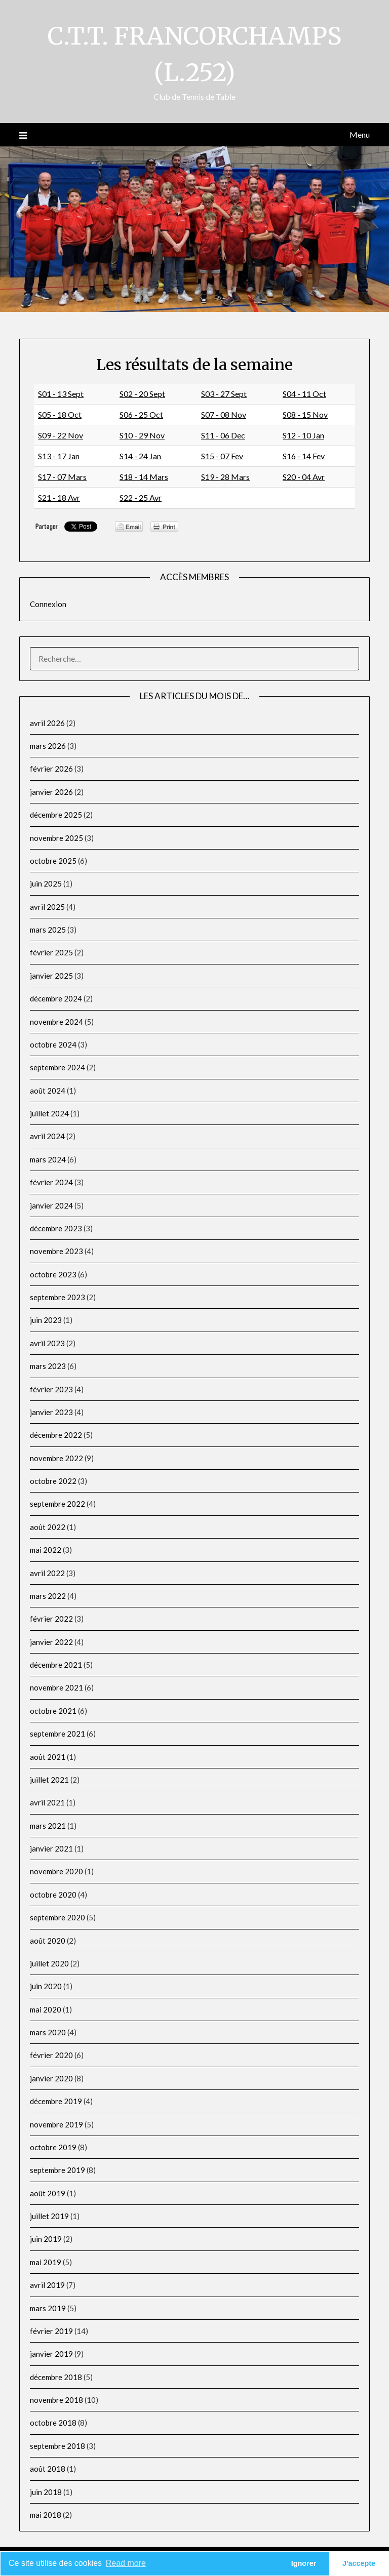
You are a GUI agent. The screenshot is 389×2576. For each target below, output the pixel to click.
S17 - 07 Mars (62, 476)
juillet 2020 (49, 1963)
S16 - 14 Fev (304, 456)
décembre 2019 (56, 2101)
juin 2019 (46, 2238)
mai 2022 (45, 1549)
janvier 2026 (51, 791)
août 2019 (47, 2193)
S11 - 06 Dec (223, 435)
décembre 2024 (56, 998)
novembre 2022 (56, 1458)
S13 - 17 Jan (59, 456)
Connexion (48, 604)
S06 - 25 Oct (141, 414)
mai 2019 (45, 2262)
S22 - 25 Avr (141, 497)
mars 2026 (48, 745)
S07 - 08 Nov (223, 414)
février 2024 (51, 1182)
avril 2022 (47, 1573)
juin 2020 (46, 1986)
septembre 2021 (57, 1733)
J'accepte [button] (358, 2563)
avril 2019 (47, 2284)
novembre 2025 (56, 837)
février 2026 (51, 768)
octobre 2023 (53, 1274)
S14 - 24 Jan (140, 456)
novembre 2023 (56, 1251)
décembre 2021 (56, 1664)
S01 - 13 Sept (61, 393)
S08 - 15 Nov (305, 414)
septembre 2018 (57, 2445)
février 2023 (51, 1389)
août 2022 (47, 1527)
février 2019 (51, 2331)
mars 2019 (48, 2308)
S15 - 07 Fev (222, 456)
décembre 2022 (56, 1434)
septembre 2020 (57, 1917)
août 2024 (47, 1090)
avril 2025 (47, 906)
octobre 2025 (53, 860)
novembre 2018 (56, 2399)
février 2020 (51, 2055)
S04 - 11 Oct (304, 393)
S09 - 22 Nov (60, 435)
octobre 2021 (53, 1710)
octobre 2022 (53, 1480)
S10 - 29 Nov (142, 435)
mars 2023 (48, 1366)
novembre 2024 (56, 1021)
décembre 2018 (56, 2377)
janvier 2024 (51, 1205)
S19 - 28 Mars (225, 476)
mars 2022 (48, 1595)
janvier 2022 (51, 1641)
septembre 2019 (57, 2170)
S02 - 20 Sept (142, 393)
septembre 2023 (57, 1297)
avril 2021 (47, 1802)
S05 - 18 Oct (60, 414)
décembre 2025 (56, 814)
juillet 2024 (49, 1113)
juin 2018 (46, 2492)
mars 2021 (48, 1825)
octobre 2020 (53, 1894)
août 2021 (47, 1756)
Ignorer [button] (304, 2563)
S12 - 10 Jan (303, 435)
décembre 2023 (56, 1228)
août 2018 (47, 2468)
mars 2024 (48, 1159)
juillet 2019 (49, 2216)
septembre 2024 (57, 1067)
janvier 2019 (51, 2353)
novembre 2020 (56, 1871)
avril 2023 (47, 1343)
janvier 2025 (51, 975)
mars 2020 (48, 2032)
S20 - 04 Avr (304, 476)
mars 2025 (48, 929)
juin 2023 (46, 1319)
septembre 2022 (57, 1503)
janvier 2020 (51, 2078)
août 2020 (47, 1940)
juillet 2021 (49, 1779)
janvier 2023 (51, 1412)
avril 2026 (47, 723)
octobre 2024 (53, 1044)
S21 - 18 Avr (59, 497)
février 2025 (51, 952)
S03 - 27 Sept (224, 393)
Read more (126, 2563)
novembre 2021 (56, 1687)
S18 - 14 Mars (144, 476)
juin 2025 (46, 883)
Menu (359, 134)
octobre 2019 (53, 2147)
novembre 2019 (56, 2124)
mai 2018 (45, 2514)
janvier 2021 (51, 1848)
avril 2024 (47, 1136)
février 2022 (51, 1618)
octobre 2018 (53, 2422)
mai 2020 (45, 2009)
